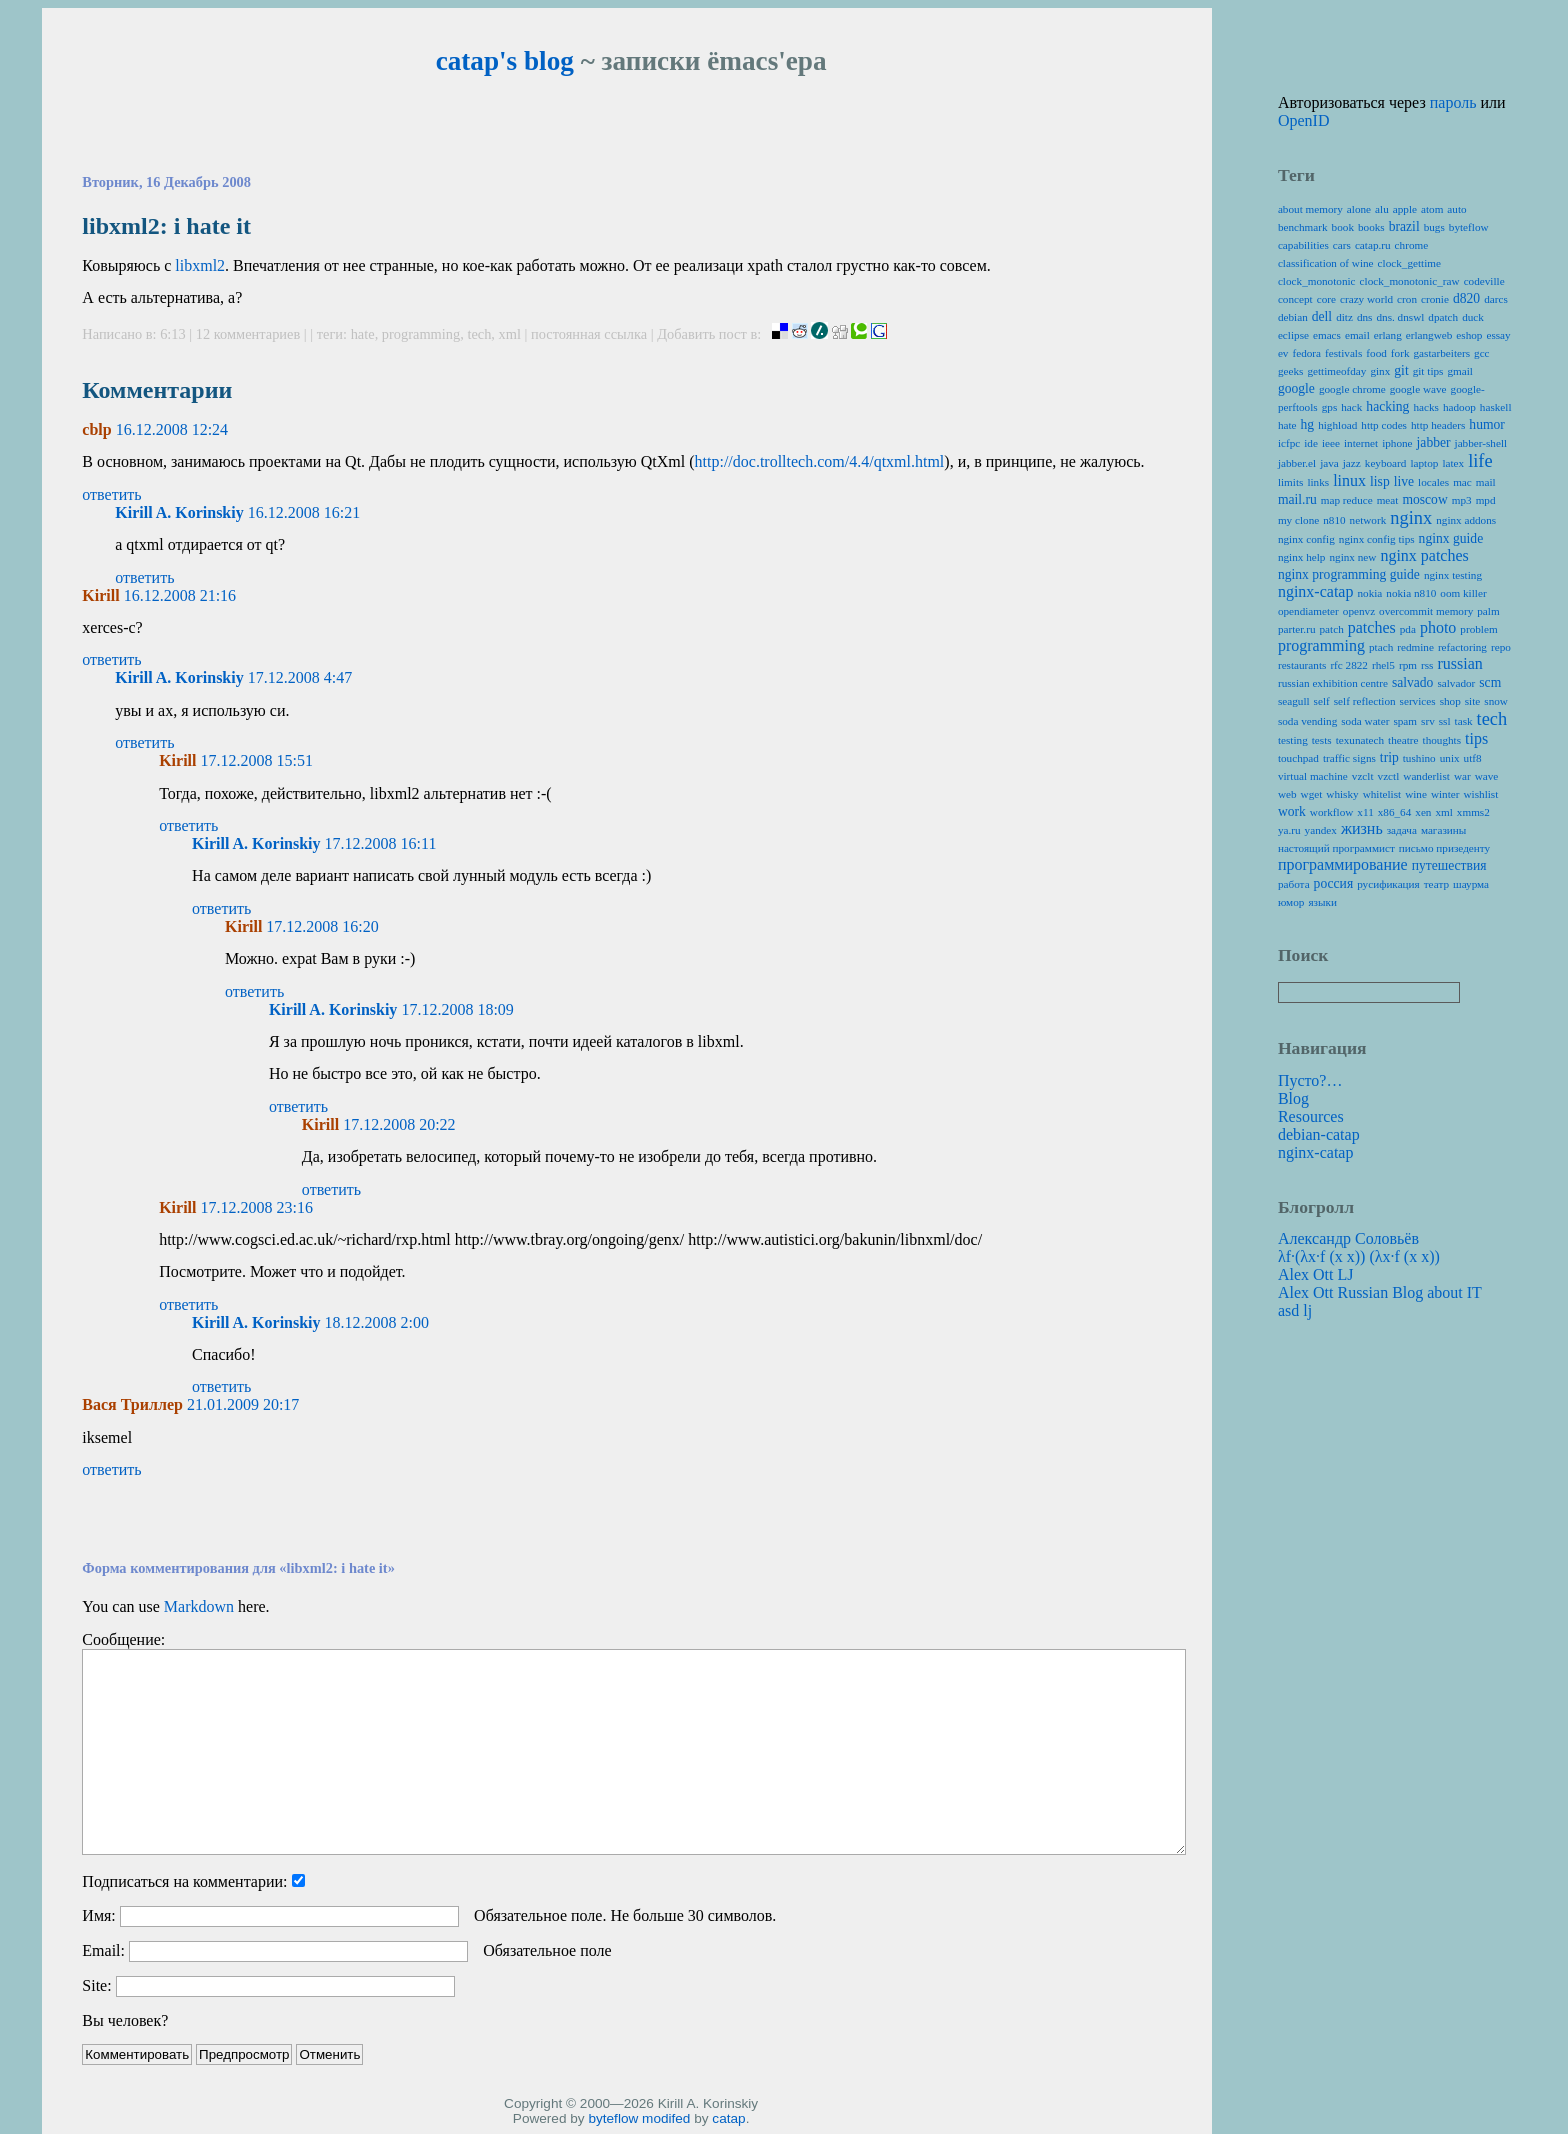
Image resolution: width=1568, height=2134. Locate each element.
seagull (1294, 701)
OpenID (1304, 120)
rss (1427, 665)
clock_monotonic (1317, 281)
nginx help (1302, 557)
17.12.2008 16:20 (322, 926)
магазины (1443, 830)
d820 (1466, 298)
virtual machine (1313, 776)
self (1322, 701)
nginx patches (1424, 555)
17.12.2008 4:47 (300, 677)
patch (1332, 629)
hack (1351, 407)
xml (510, 334)
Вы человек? (125, 2020)
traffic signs (1349, 758)
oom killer (1463, 593)
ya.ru (1289, 830)
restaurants (1302, 665)
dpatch (1443, 317)
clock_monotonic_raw (1410, 281)
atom (1432, 209)
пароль (1453, 102)
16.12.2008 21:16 (180, 595)
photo (1438, 627)
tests (1322, 740)
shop (1450, 701)
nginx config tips (1377, 539)
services (1418, 701)
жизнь (1362, 828)
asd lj (1295, 1310)
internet (1361, 443)
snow (1496, 701)
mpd (1486, 500)
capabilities (1303, 245)
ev (1283, 353)
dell (1322, 316)
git (1401, 370)
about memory (1310, 209)
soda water (1365, 721)
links (1318, 482)
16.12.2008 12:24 (172, 429)
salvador (1456, 683)
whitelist (1382, 794)
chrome (1412, 245)
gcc (1482, 353)
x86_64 (1395, 812)
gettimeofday (1336, 371)
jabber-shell (1481, 443)
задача (1402, 830)
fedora (1306, 353)
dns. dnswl (1400, 317)
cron (1407, 299)
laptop (1424, 463)
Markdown (199, 1606)
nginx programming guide (1349, 574)
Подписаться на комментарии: (184, 1881)
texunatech (1360, 740)
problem (1478, 629)
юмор (1291, 902)
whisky (1342, 794)
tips (1476, 738)
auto (1456, 209)
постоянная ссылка (589, 334)
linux (1349, 480)
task (1464, 721)
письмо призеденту (1444, 848)
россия (1334, 883)
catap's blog (505, 61)
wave (1487, 776)
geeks (1290, 371)
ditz (1344, 317)
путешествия (1449, 865)
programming (421, 334)
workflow (1332, 812)
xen (1423, 812)
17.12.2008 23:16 (256, 1207)
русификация (1388, 884)
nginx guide (1451, 538)
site (1473, 701)
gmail (1459, 371)
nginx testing (1453, 575)
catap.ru (1373, 245)
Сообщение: (123, 1639)
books (1371, 227)
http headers (1438, 425)
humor (1487, 424)
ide (1311, 443)
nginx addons (1466, 520)
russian (1459, 663)
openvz (1359, 611)
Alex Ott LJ (1316, 1274)
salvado (1413, 682)
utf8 (1473, 758)
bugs (1434, 227)
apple (1405, 209)
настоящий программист (1336, 848)
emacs (1327, 335)
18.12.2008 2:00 (377, 1322)
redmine (1415, 647)
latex (1453, 463)
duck (1473, 317)
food (1376, 353)
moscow (1424, 499)
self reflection (1365, 701)
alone (1359, 209)
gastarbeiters (1442, 353)
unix (1450, 758)
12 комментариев (250, 334)
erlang (1388, 335)
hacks (1425, 407)
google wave (1418, 389)
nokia (1369, 593)
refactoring (1462, 647)
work (1292, 811)
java (1329, 463)
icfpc (1289, 443)
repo (1501, 647)
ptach (1381, 647)
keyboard (1386, 463)
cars (1342, 245)
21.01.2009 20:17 (243, 1404)
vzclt (1363, 776)
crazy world (1366, 299)
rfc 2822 (1349, 665)
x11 (1365, 812)
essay (1498, 335)
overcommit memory (1426, 611)
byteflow (613, 2118)
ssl (1445, 721)
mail (1486, 482)
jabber (1434, 442)
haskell (1496, 407)
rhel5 (1383, 665)
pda (1408, 629)
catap (728, 2118)
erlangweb (1429, 335)
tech (479, 334)
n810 (1334, 520)
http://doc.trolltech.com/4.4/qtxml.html (820, 461)
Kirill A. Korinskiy (179, 512)
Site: (96, 1985)
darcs (1496, 299)
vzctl (1389, 776)
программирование (1343, 864)
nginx (1411, 518)
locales (1433, 482)
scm (1490, 682)
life (1480, 461)
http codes (1384, 425)
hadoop (1459, 407)
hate (363, 334)
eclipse (1293, 335)
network (1368, 520)
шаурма (1471, 884)
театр (1436, 884)
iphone (1397, 443)
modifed (666, 2118)
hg (1308, 424)
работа (1294, 884)
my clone (1298, 520)
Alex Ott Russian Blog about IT (1380, 1292)
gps (1330, 407)
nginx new (1352, 557)
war (1462, 776)
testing (1293, 740)
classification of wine (1326, 263)
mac (1462, 482)
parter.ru (1297, 629)
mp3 (1462, 500)
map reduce (1347, 500)
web (1287, 794)
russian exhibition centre (1333, 683)
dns (1365, 317)
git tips (1428, 371)
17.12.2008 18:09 (457, 1009)
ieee (1331, 443)
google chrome (1352, 389)
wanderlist (1426, 776)
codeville (1484, 281)
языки (1322, 902)
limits (1291, 482)
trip (1389, 757)
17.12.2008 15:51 (256, 760)
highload (1337, 425)
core (1326, 299)
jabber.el (1297, 463)
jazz (1352, 463)
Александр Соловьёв (1348, 1238)
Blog (1293, 1098)
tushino (1419, 758)
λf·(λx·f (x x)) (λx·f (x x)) (1359, 1256)
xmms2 (1473, 812)
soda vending (1307, 721)
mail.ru (1297, 499)
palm (1488, 611)
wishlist (1481, 794)
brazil (1404, 226)
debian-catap (1319, 1134)
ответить (111, 494)
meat (1388, 500)
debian (1293, 317)
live (1404, 481)
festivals (1343, 353)
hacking (1387, 406)
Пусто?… (1310, 1080)
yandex (1321, 830)
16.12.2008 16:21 (304, 512)
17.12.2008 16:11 (381, 843)
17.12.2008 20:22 (399, 1124)
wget (1312, 794)
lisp (1380, 481)
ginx (1380, 371)
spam (1405, 721)
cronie (1435, 299)
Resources (1311, 1116)
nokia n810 (1411, 593)
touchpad (1298, 758)
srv (1428, 721)
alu (1382, 209)
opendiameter (1308, 611)
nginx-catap (1316, 591)
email (1357, 335)
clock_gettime (1409, 263)
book (1343, 227)
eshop (1469, 335)
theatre (1403, 740)
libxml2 (200, 265)
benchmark (1303, 227)
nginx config (1306, 539)
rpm (1408, 665)
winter (1445, 794)
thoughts (1442, 740)
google (1296, 388)
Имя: (98, 1915)
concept (1295, 299)
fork (1400, 353)
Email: (103, 1950)
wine (1416, 794)
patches (1372, 627)
